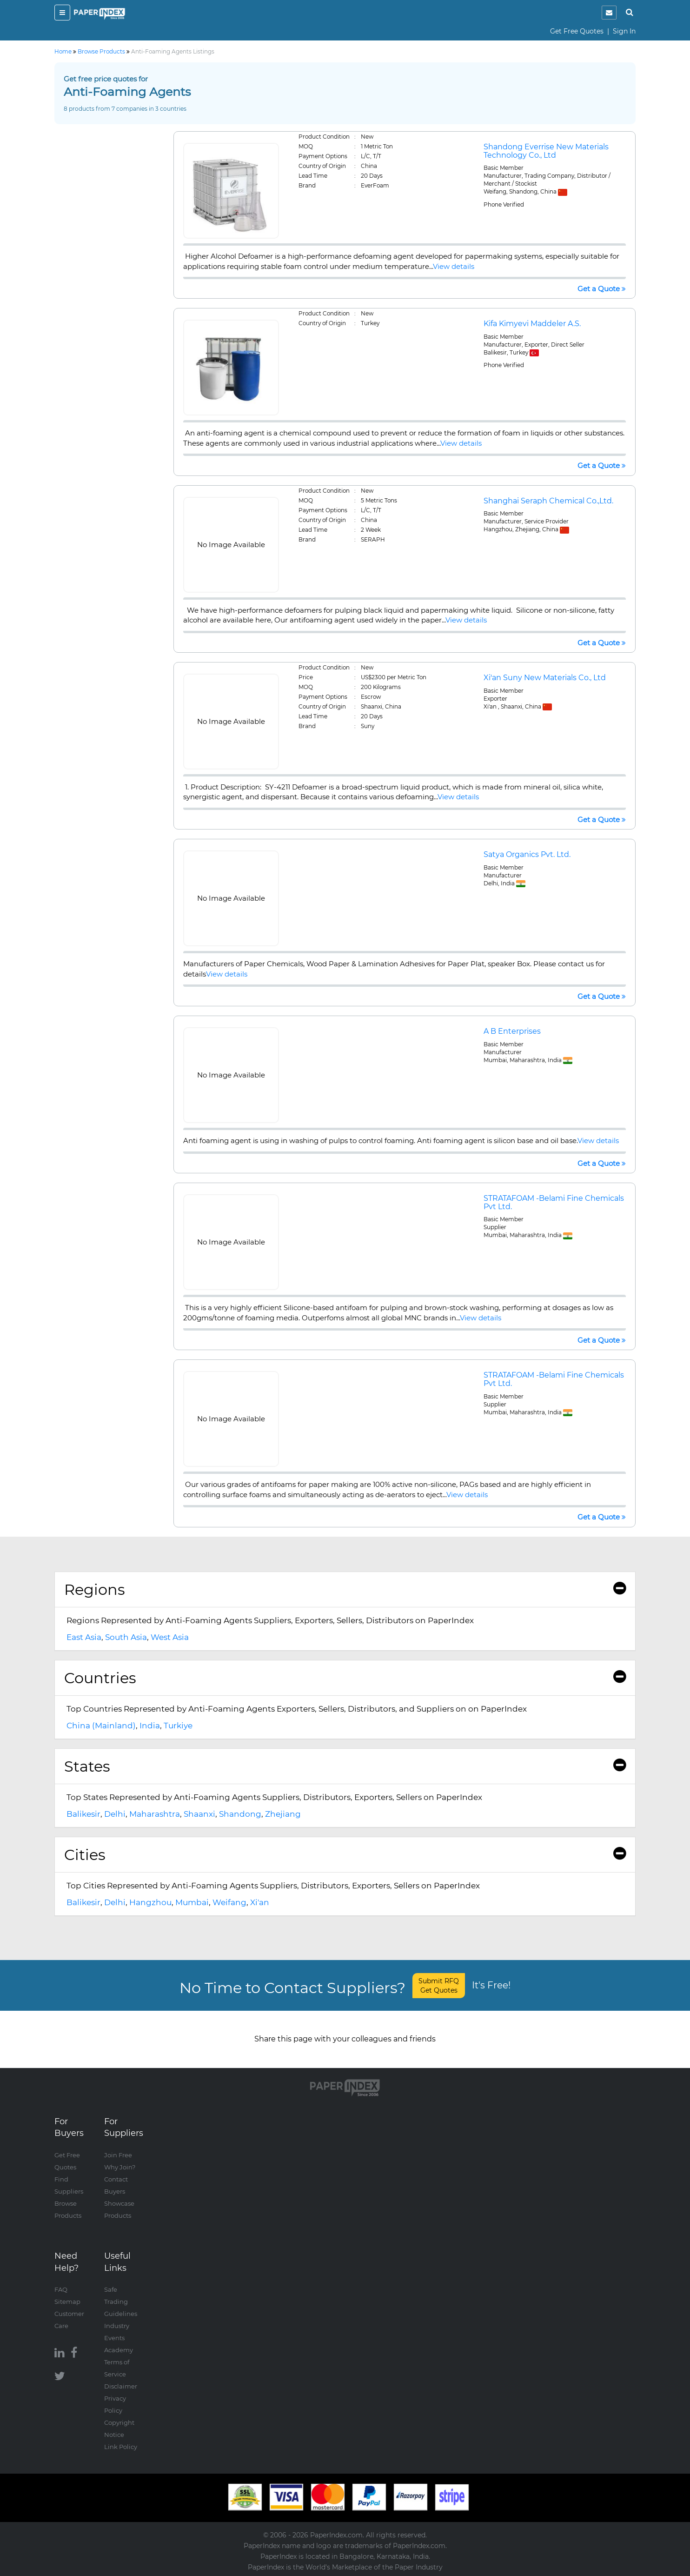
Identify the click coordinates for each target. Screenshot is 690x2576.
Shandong (240, 1814)
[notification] (609, 13)
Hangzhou (150, 1902)
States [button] (345, 1766)
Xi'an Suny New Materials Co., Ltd (545, 677)
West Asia (170, 1637)
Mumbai (192, 1902)
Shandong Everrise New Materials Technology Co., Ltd (546, 151)
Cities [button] (345, 1855)
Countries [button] (345, 1678)
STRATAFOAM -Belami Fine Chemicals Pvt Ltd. (554, 1202)
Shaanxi (199, 1814)
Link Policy (120, 2446)
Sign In (624, 31)
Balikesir (83, 1814)
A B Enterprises (512, 1031)
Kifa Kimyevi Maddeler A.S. (532, 323)
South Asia (126, 1637)
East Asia (83, 1637)
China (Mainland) (101, 1725)
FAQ (60, 2289)
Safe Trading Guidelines (120, 2301)
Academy (118, 2350)
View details (453, 266)
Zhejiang (283, 1814)
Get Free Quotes (577, 31)
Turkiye (178, 1725)
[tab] (345, 1589)
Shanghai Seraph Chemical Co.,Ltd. (548, 500)
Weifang (229, 1902)
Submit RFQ (438, 1985)
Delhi (115, 1814)
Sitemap (67, 2301)
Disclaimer (120, 2386)
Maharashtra (154, 1814)
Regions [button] (345, 1589)
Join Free (118, 2155)
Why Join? (119, 2167)
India (149, 1725)
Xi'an (259, 1902)
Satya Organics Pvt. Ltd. (527, 854)
